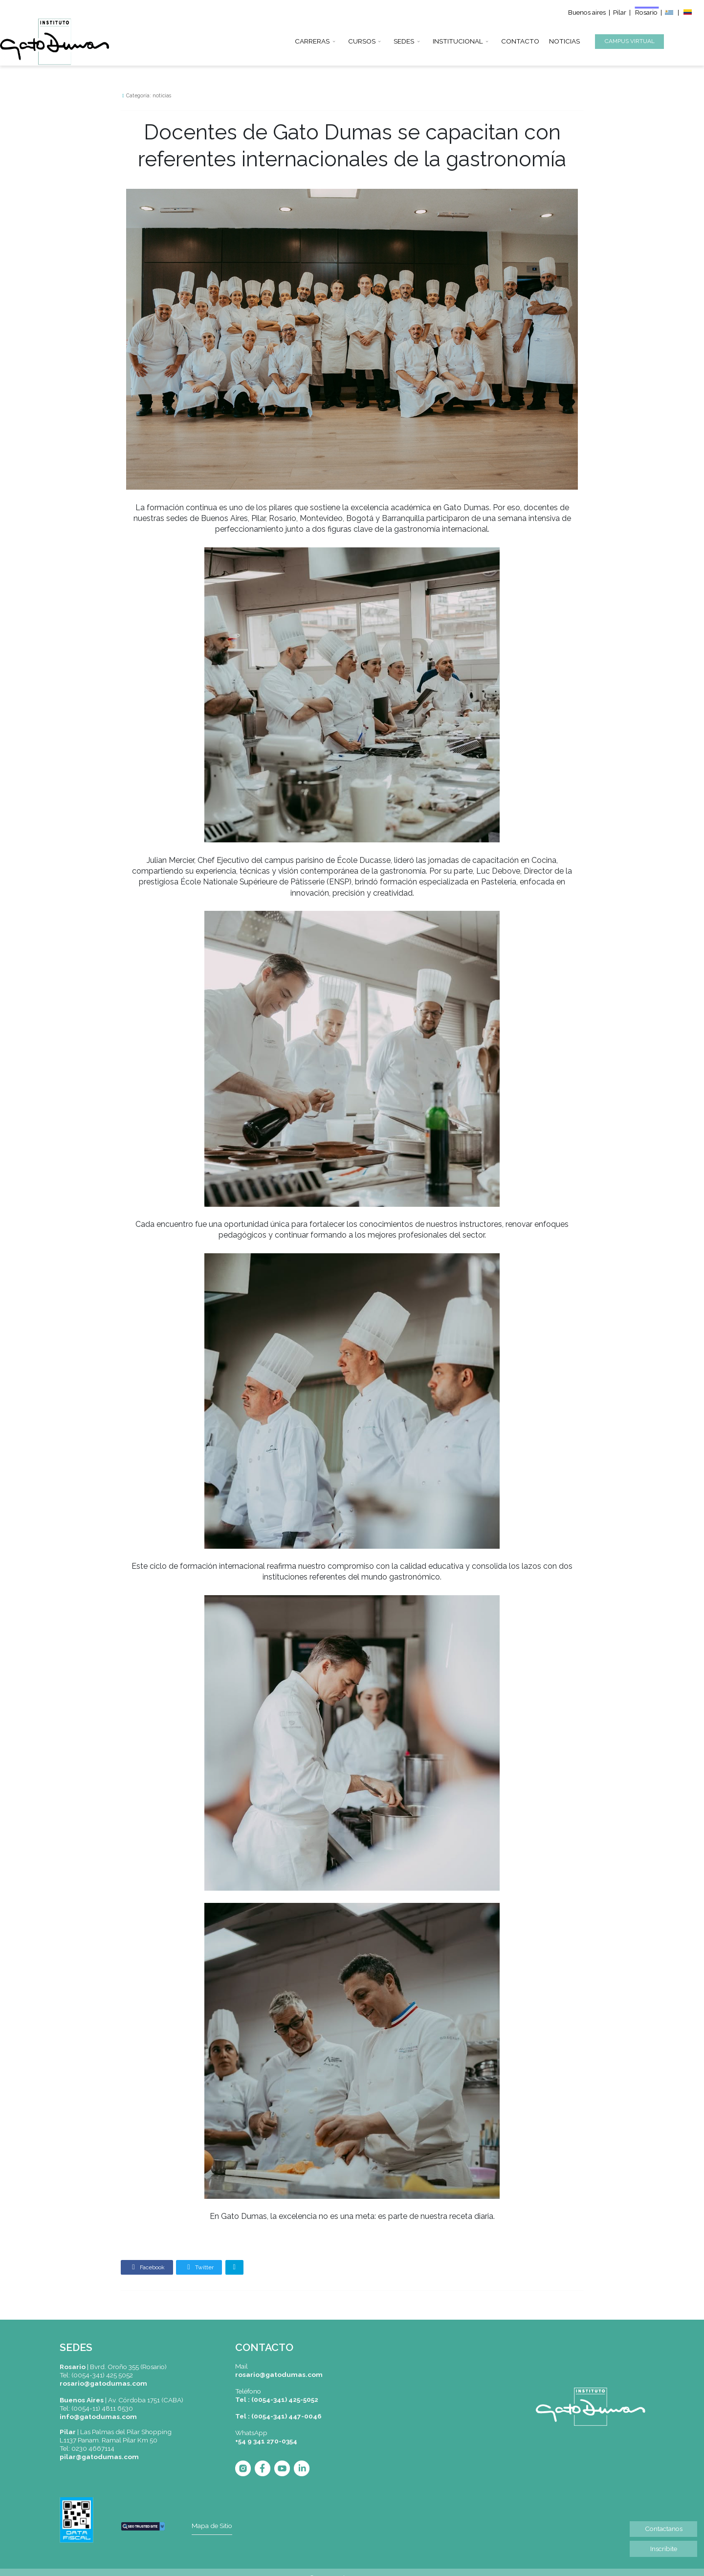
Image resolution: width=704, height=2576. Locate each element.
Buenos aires (587, 12)
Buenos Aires (82, 2400)
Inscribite (663, 2549)
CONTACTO (520, 40)
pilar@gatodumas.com (99, 2457)
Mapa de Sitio (212, 2526)
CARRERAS (312, 40)
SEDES (404, 40)
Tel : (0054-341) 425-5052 (276, 2399)
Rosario (647, 12)
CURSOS (361, 40)
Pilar (620, 12)
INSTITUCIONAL (458, 40)
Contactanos (663, 2528)
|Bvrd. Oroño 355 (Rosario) (113, 2367)
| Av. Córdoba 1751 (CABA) (143, 2400)
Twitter (199, 2267)
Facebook (147, 2267)
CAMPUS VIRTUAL (630, 41)
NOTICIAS (564, 40)
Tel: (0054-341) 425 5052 (96, 2375)
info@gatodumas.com (98, 2416)
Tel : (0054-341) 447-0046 (278, 2416)
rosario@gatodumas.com (103, 2383)
